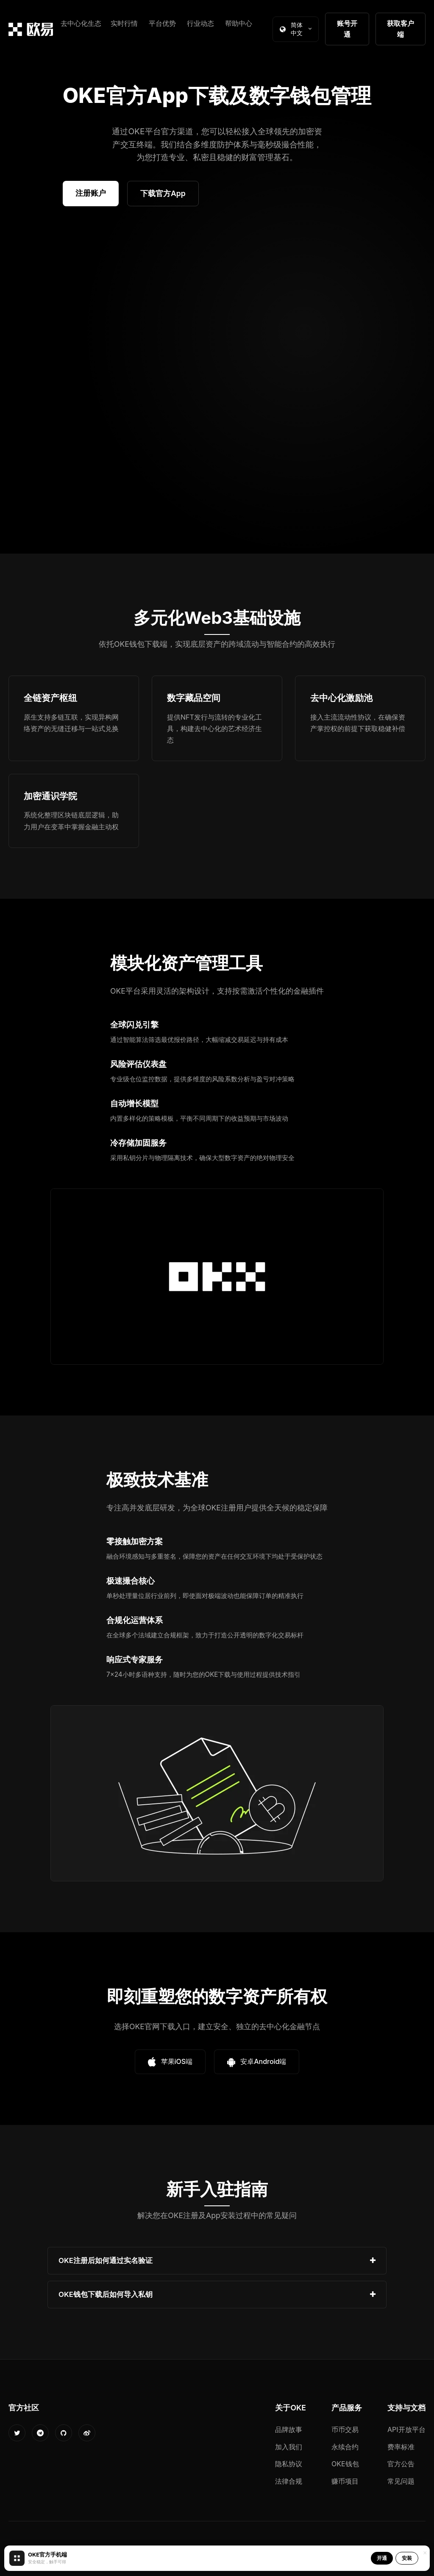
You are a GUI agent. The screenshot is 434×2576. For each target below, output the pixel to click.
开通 (382, 2558)
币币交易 (345, 2429)
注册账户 (90, 192)
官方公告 (401, 2464)
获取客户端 (400, 29)
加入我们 (288, 2447)
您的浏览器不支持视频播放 (217, 384)
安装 (407, 2558)
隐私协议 (288, 2464)
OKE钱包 (345, 2464)
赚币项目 (345, 2481)
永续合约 (345, 2447)
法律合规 (288, 2481)
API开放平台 (406, 2429)
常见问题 (401, 2481)
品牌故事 (288, 2429)
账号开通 (347, 29)
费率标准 (401, 2447)
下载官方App (163, 193)
